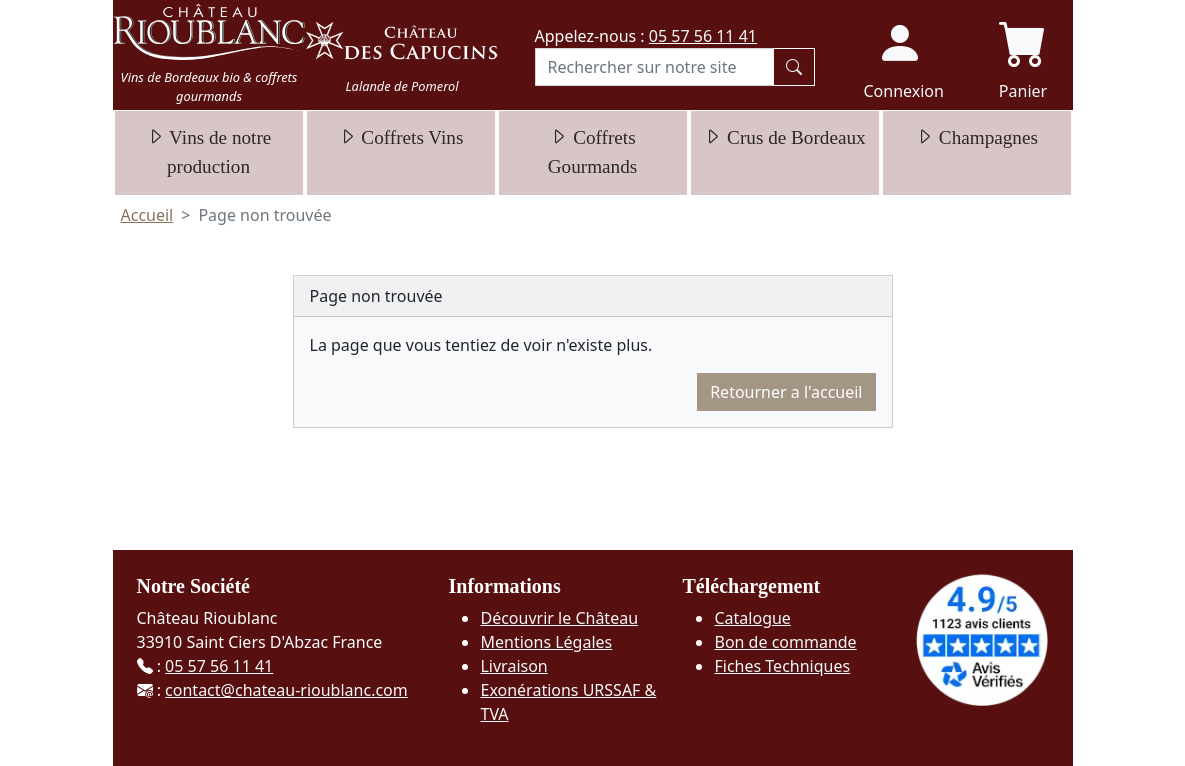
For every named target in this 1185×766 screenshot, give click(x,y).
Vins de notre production (209, 152)
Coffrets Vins (401, 137)
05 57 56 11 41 (703, 36)
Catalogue (752, 618)
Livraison (513, 666)
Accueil (147, 215)
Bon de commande (785, 642)
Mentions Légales (546, 642)
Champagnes (976, 137)
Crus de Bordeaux (784, 137)
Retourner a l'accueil (786, 392)
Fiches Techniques (782, 666)
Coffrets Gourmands (593, 152)
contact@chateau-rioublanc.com (286, 690)
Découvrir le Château (559, 618)
